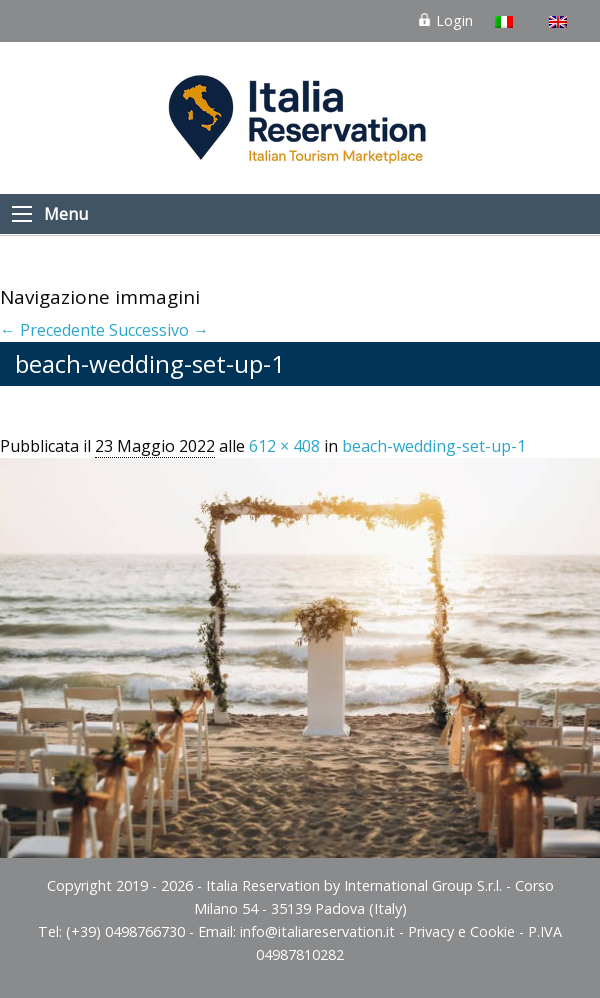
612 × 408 (284, 446)
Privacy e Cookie (461, 931)
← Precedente (52, 330)
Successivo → (159, 330)
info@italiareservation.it (317, 931)
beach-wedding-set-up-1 (434, 446)
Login (445, 20)
